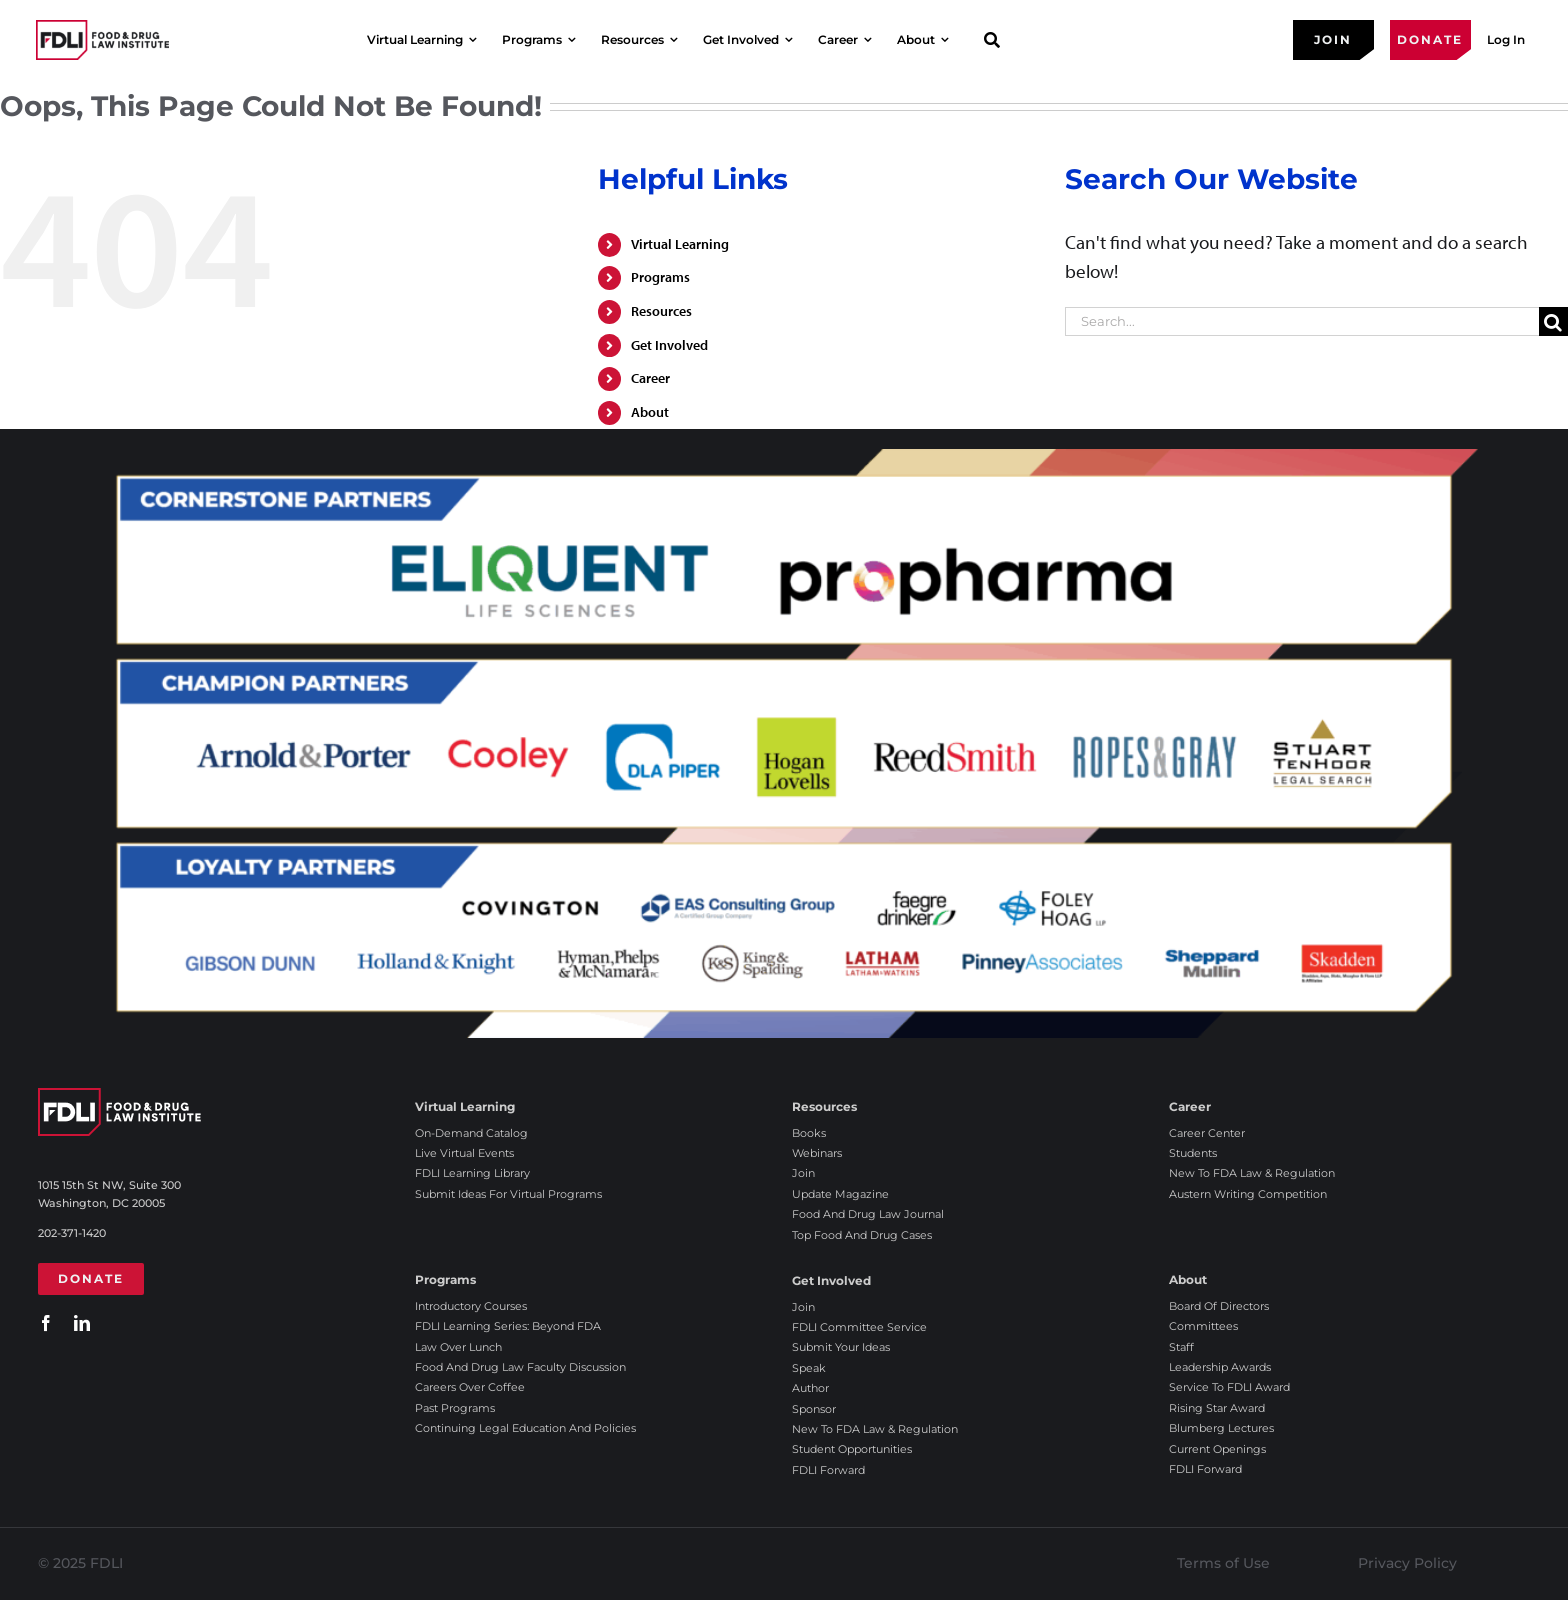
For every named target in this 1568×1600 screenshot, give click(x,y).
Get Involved (669, 345)
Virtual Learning (680, 244)
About (650, 412)
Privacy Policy (1407, 1563)
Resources (661, 311)
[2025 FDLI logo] (102, 39)
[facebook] (46, 1323)
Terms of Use (1223, 1563)
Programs (660, 277)
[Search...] (1302, 321)
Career (650, 378)
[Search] (1553, 321)
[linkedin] (82, 1323)
